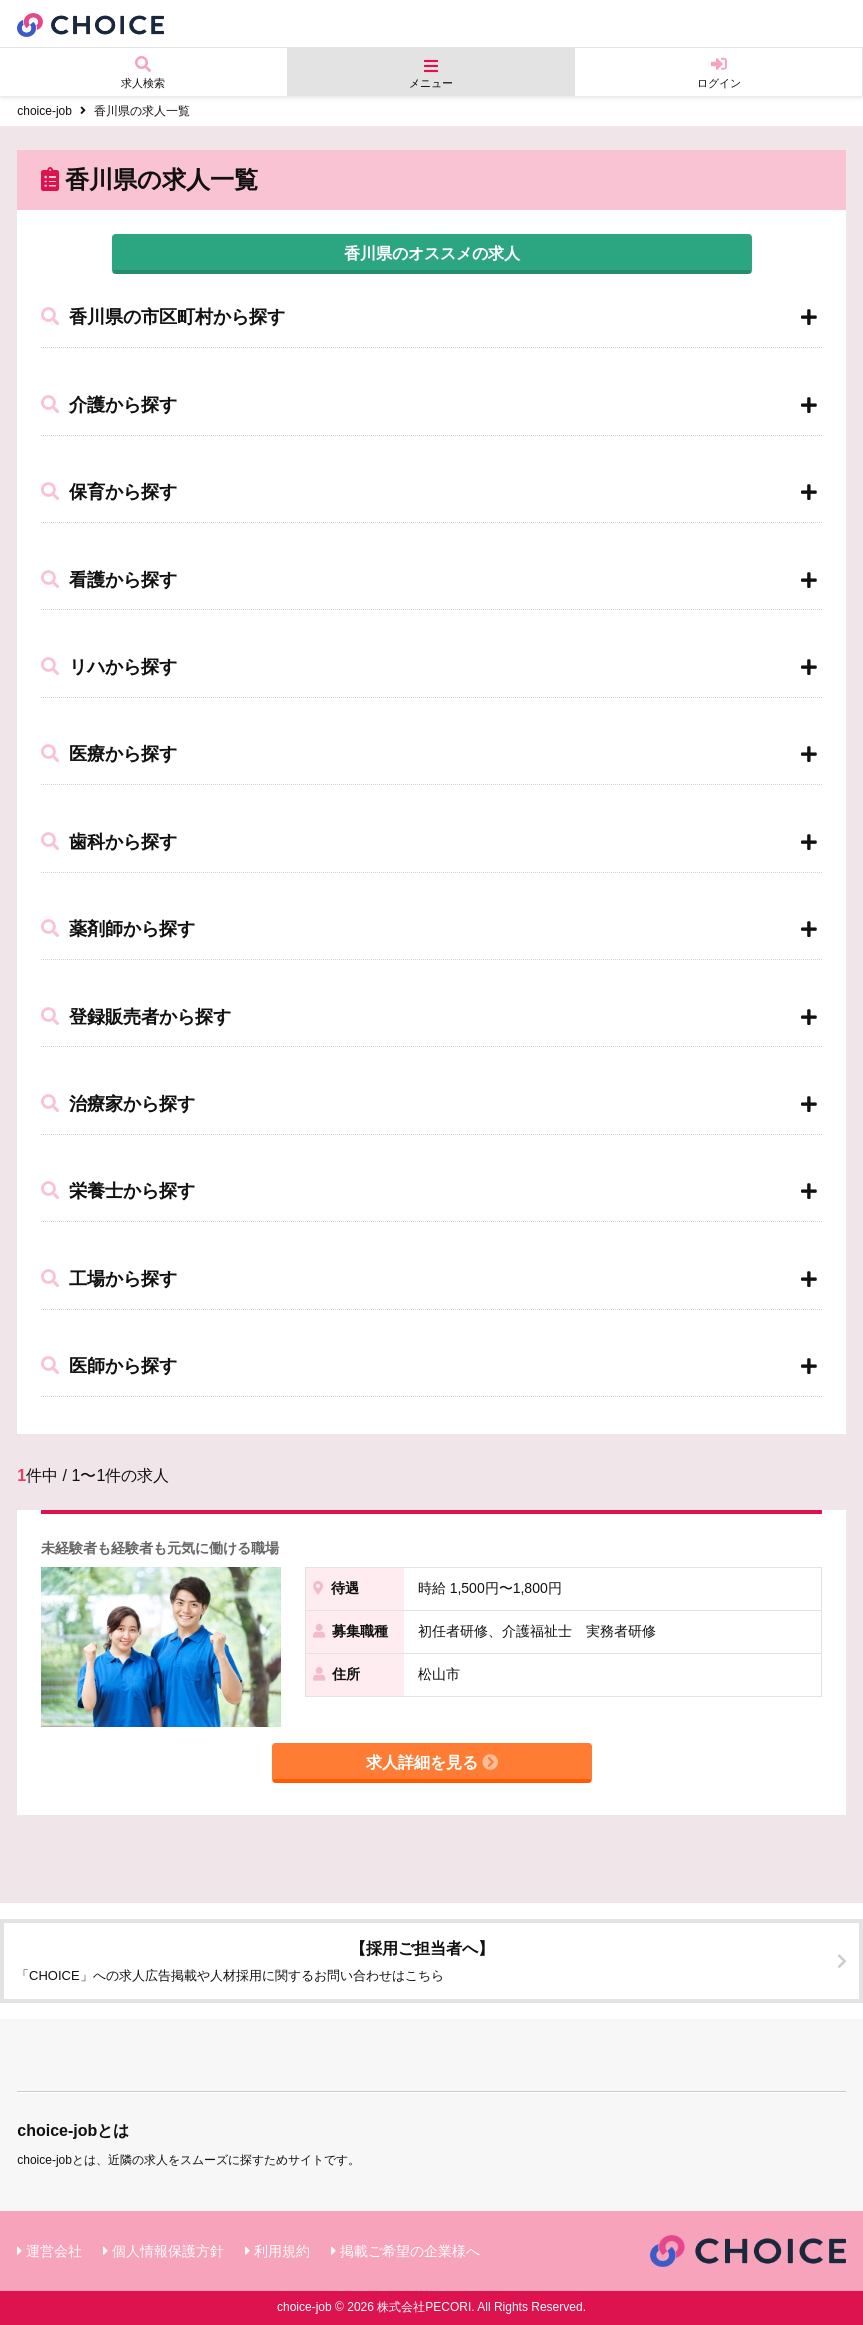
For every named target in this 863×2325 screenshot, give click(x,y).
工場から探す (109, 1279)
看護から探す (109, 580)
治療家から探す (118, 1104)
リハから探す (109, 667)
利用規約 (282, 2251)
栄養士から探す (118, 1191)
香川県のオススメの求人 (432, 253)
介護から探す (109, 405)
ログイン (718, 72)
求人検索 (143, 72)
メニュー (431, 73)
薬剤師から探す (118, 929)
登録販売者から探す (136, 1017)
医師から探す (109, 1366)
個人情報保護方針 (168, 2251)
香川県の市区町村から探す (163, 317)
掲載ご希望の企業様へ (410, 2251)
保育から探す (109, 492)
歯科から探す (109, 842)
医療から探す (109, 754)
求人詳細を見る (432, 1762)
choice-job (44, 111)
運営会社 (54, 2251)
